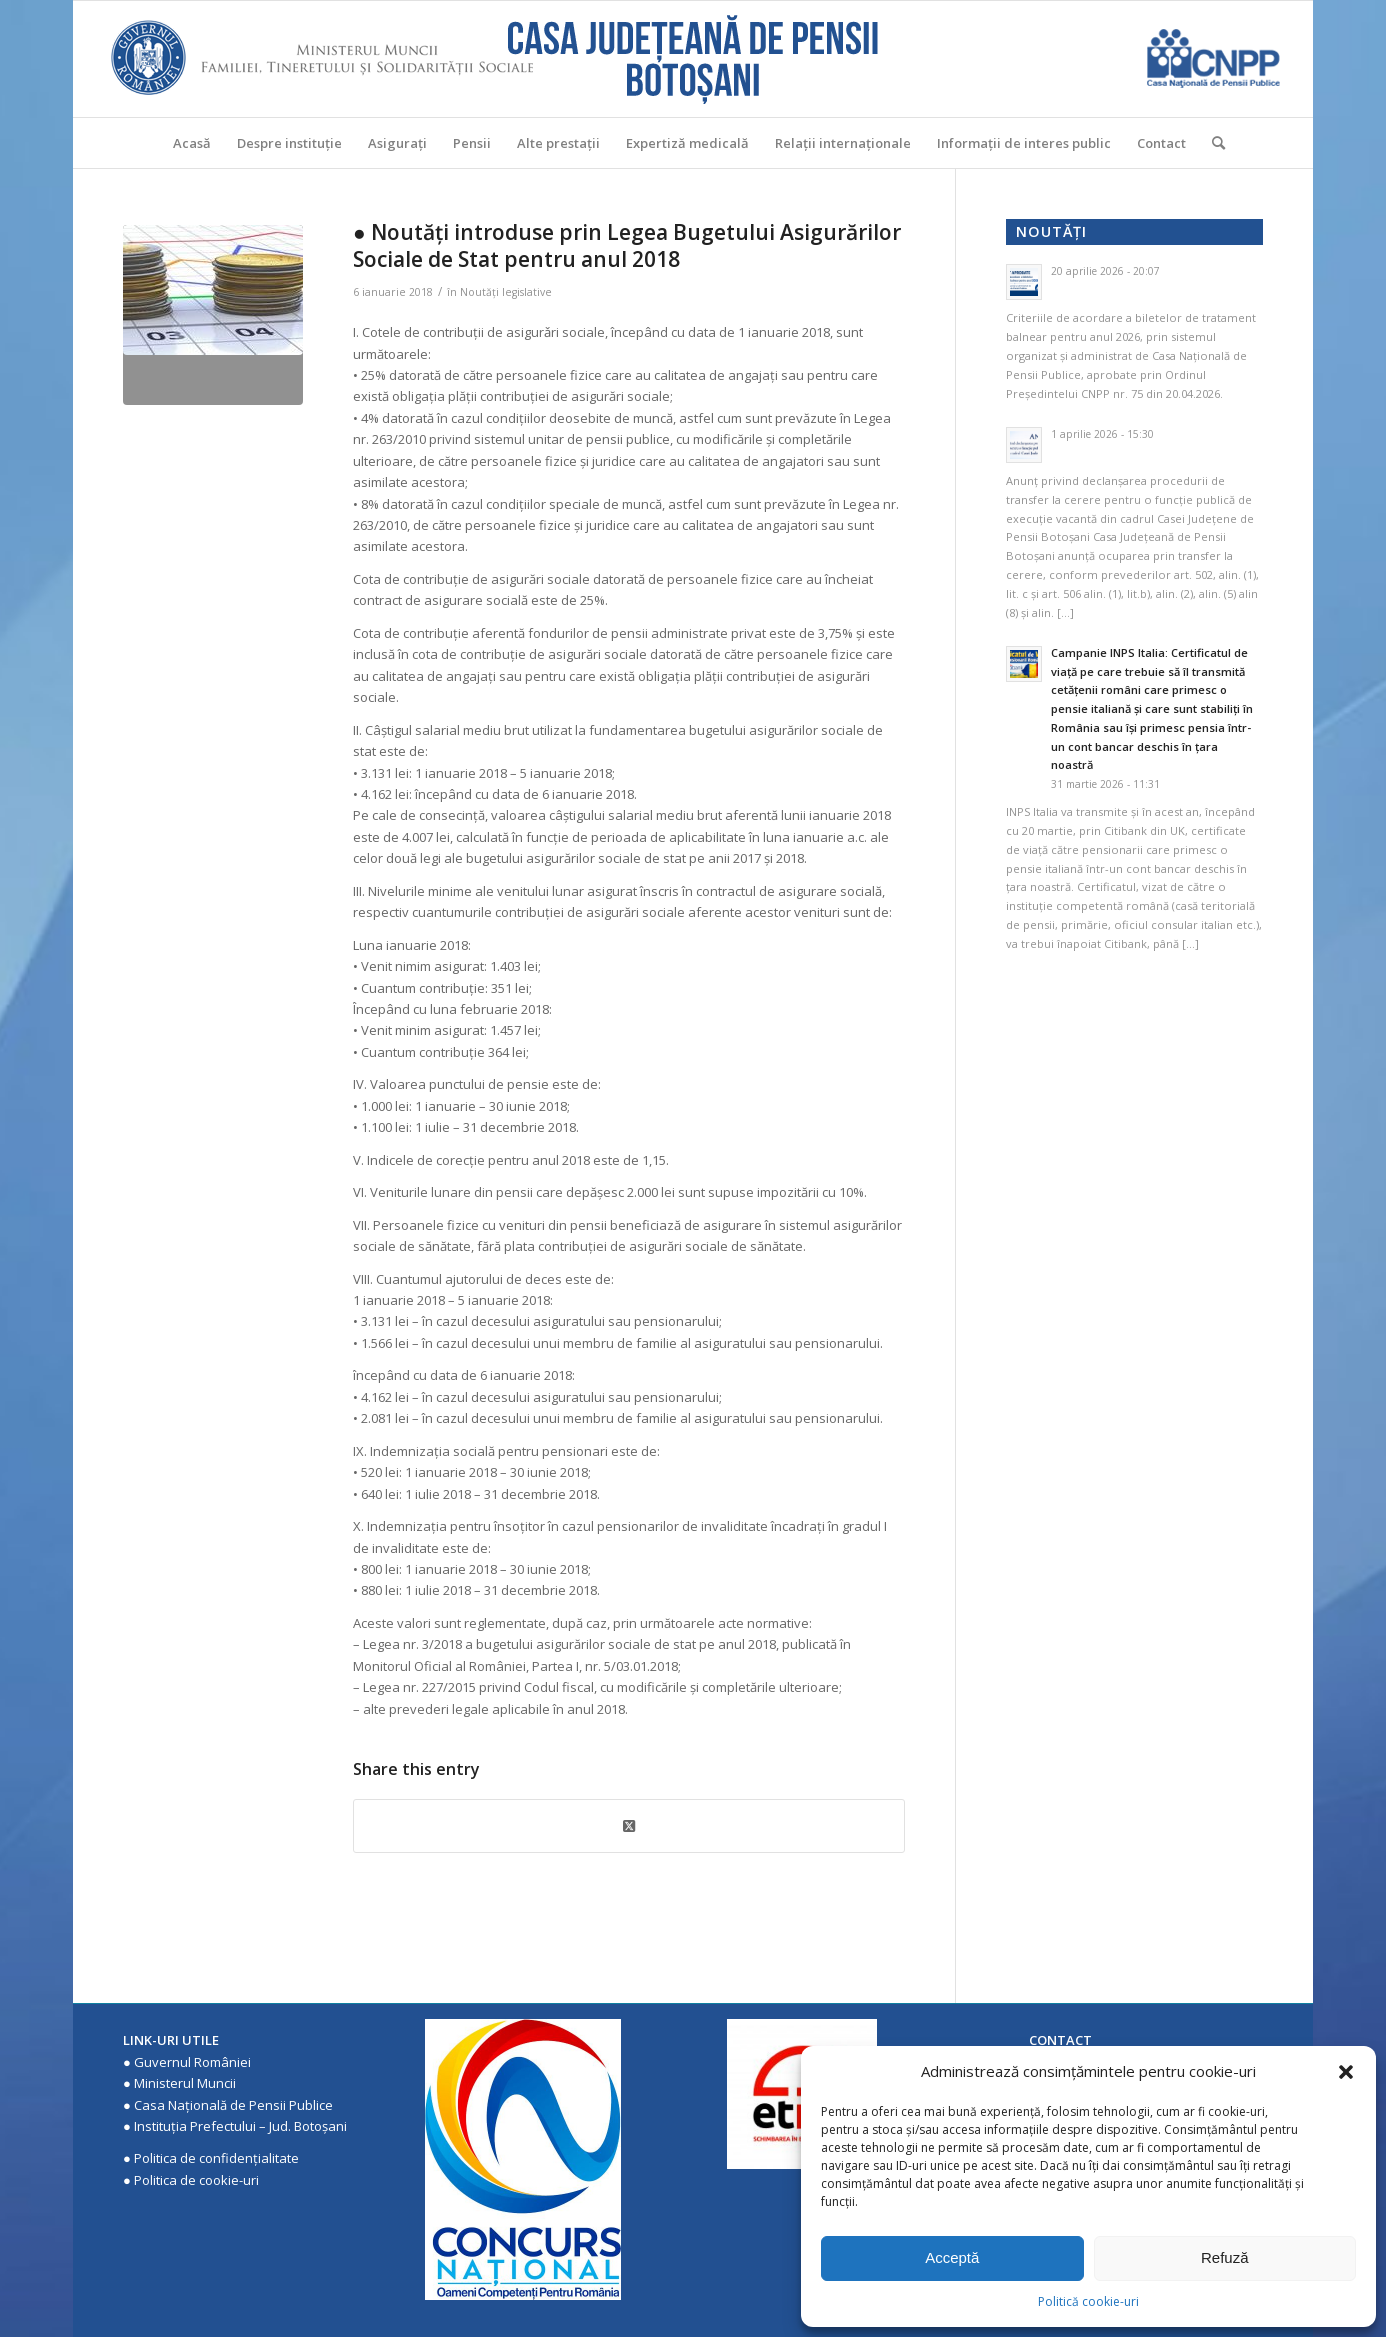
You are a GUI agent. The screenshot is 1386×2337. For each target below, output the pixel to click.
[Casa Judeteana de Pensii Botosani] (693, 59)
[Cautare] (1212, 143)
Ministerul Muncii (185, 2083)
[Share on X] (629, 1826)
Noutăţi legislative (506, 292)
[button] (1346, 2072)
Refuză (1225, 2257)
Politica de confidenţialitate (216, 2158)
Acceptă (952, 2257)
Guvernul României (192, 2062)
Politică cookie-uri (1088, 2301)
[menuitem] (192, 143)
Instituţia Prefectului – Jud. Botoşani (240, 2126)
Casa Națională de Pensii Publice (233, 2105)
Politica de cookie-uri (196, 2180)
